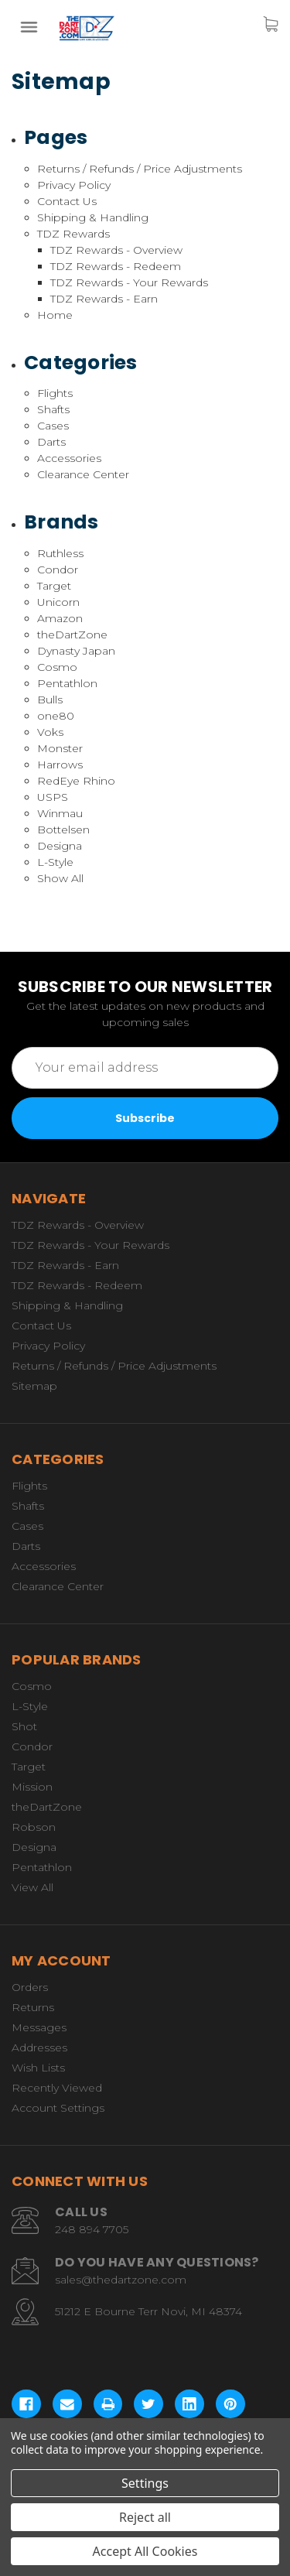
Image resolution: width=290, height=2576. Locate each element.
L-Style (55, 862)
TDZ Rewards (73, 234)
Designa (59, 846)
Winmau (60, 813)
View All (32, 1887)
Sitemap (34, 1386)
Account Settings (58, 2108)
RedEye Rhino (76, 781)
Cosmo (57, 667)
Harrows (60, 764)
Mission (32, 1787)
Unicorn (58, 602)
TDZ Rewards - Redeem (115, 266)
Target (54, 586)
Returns (33, 2007)
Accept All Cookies (145, 2551)
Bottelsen (63, 829)
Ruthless (60, 553)
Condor (57, 569)
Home (55, 315)
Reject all (145, 2517)
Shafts (53, 409)
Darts (51, 442)
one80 (55, 716)
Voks (50, 732)
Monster (60, 748)
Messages (39, 2027)
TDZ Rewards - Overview (116, 250)
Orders (30, 1987)
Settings (145, 2483)
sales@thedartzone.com (120, 2280)
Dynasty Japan (76, 651)
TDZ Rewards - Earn (104, 299)
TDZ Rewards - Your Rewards (129, 282)
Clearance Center (83, 474)
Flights (55, 393)
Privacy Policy (74, 185)
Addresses (39, 2047)
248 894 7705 (91, 2229)
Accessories (69, 458)
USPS (52, 797)
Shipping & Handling (92, 217)
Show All (60, 878)
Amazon (60, 618)
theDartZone (72, 634)
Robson (34, 1827)
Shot (24, 1726)
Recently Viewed (57, 2088)
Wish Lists (38, 2068)
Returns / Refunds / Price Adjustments (139, 169)
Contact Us (67, 201)
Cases (53, 426)
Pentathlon (67, 683)
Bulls (50, 699)
